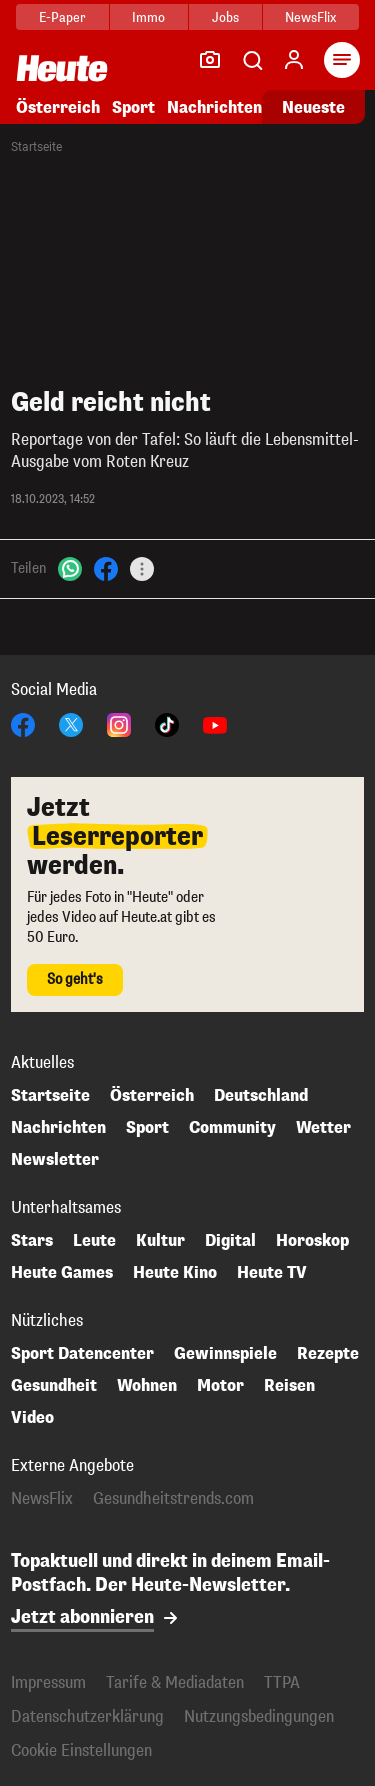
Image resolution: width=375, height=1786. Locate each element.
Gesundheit (54, 1386)
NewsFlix (310, 17)
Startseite (36, 147)
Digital (230, 1241)
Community (232, 1128)
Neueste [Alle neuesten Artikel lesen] (313, 107)
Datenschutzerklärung (87, 1716)
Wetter (323, 1128)
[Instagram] (119, 723)
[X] (71, 723)
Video (32, 1418)
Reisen (289, 1386)
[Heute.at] (62, 67)
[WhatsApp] (70, 567)
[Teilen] (142, 569)
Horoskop (312, 1241)
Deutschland (261, 1096)
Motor (220, 1386)
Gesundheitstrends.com (173, 1499)
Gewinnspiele (225, 1354)
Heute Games (62, 1273)
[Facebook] (106, 567)
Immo (148, 17)
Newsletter (55, 1160)
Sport (133, 107)
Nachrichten (214, 107)
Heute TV (272, 1273)
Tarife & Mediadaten (175, 1682)
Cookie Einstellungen (81, 1750)
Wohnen (147, 1386)
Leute (94, 1241)
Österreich (58, 107)
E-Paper (62, 17)
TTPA (282, 1682)
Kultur (160, 1241)
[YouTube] (215, 723)
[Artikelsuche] (252, 60)
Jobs (225, 17)
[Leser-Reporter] (210, 60)
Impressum (48, 1682)
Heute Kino (175, 1273)
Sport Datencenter (82, 1354)
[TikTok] (167, 723)
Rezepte (328, 1354)
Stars (32, 1241)
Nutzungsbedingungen (259, 1716)
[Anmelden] (294, 60)
